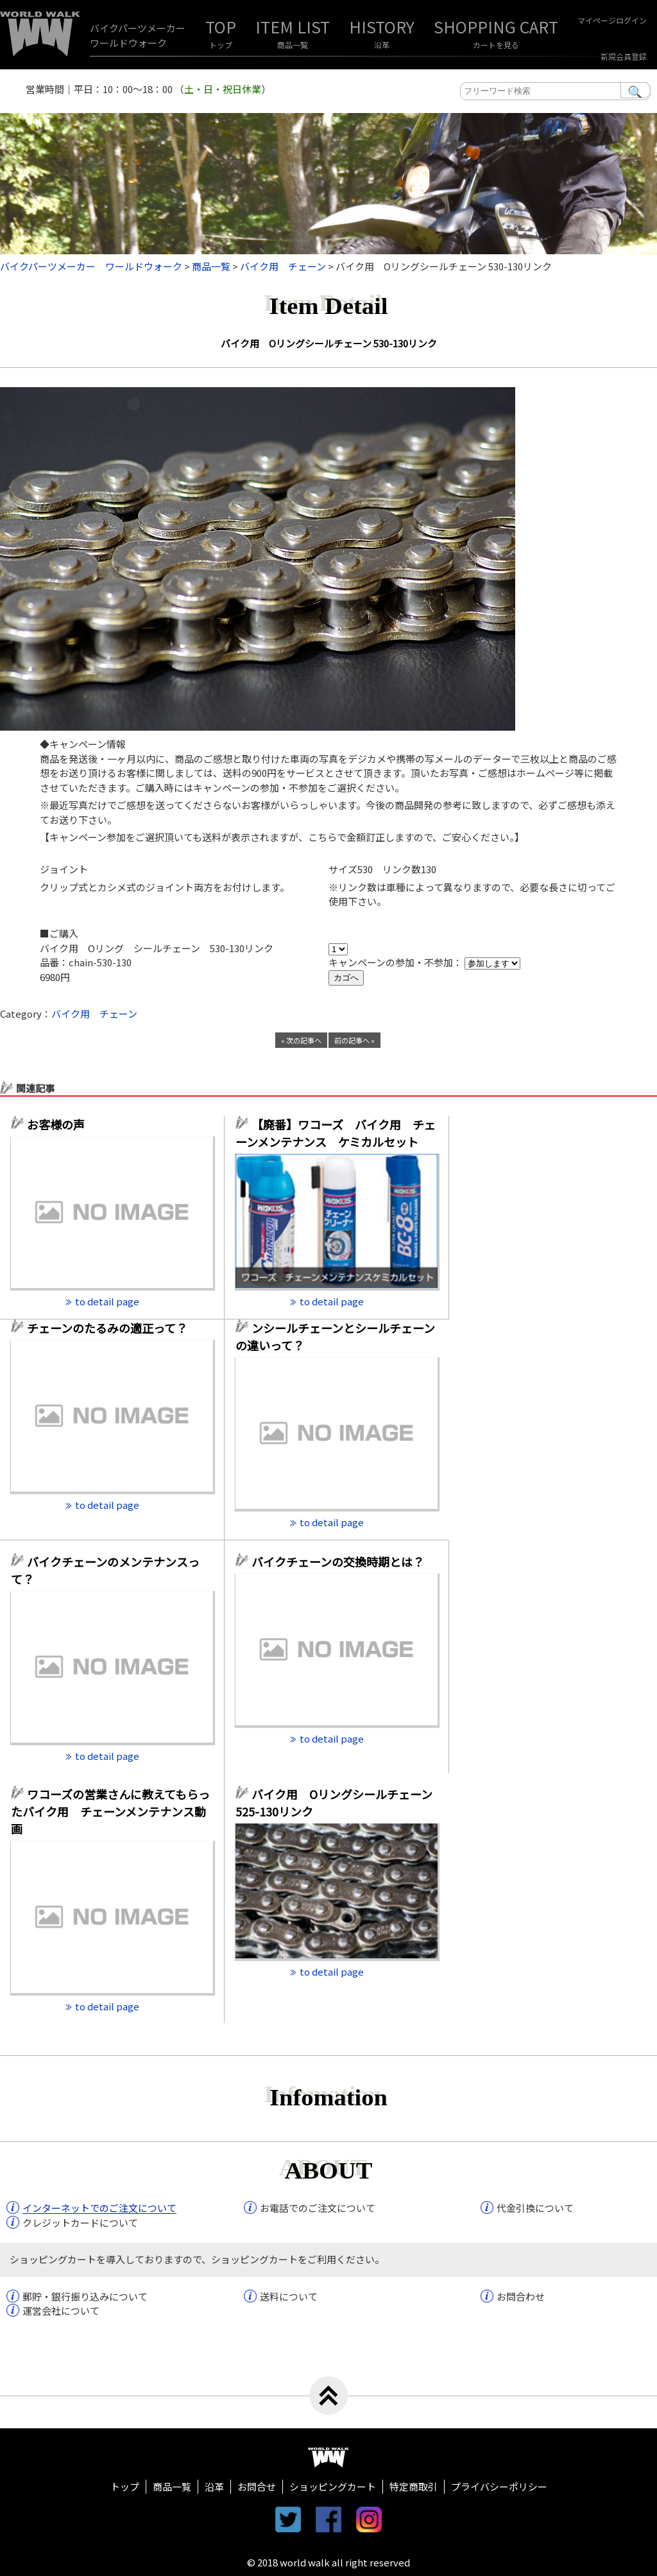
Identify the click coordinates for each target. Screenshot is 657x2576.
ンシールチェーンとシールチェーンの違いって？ (335, 1336)
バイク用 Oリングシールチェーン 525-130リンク (333, 1803)
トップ (220, 44)
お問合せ (256, 2486)
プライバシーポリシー (499, 2486)
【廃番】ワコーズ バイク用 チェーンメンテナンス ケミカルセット (335, 1133)
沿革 (381, 44)
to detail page (107, 1301)
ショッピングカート (332, 2486)
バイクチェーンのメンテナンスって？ (105, 1570)
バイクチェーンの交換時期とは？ (338, 1561)
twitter (288, 2519)
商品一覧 (292, 44)
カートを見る (496, 44)
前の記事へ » (354, 1040)
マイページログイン (612, 20)
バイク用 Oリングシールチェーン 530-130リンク (329, 343)
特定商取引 (413, 2486)
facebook (328, 2519)
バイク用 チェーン (94, 1013)
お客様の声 (56, 1124)
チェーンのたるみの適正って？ (107, 1327)
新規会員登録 (624, 56)
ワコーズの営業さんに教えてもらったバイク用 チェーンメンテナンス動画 (110, 1811)
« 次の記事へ (301, 1040)
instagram (369, 2519)
